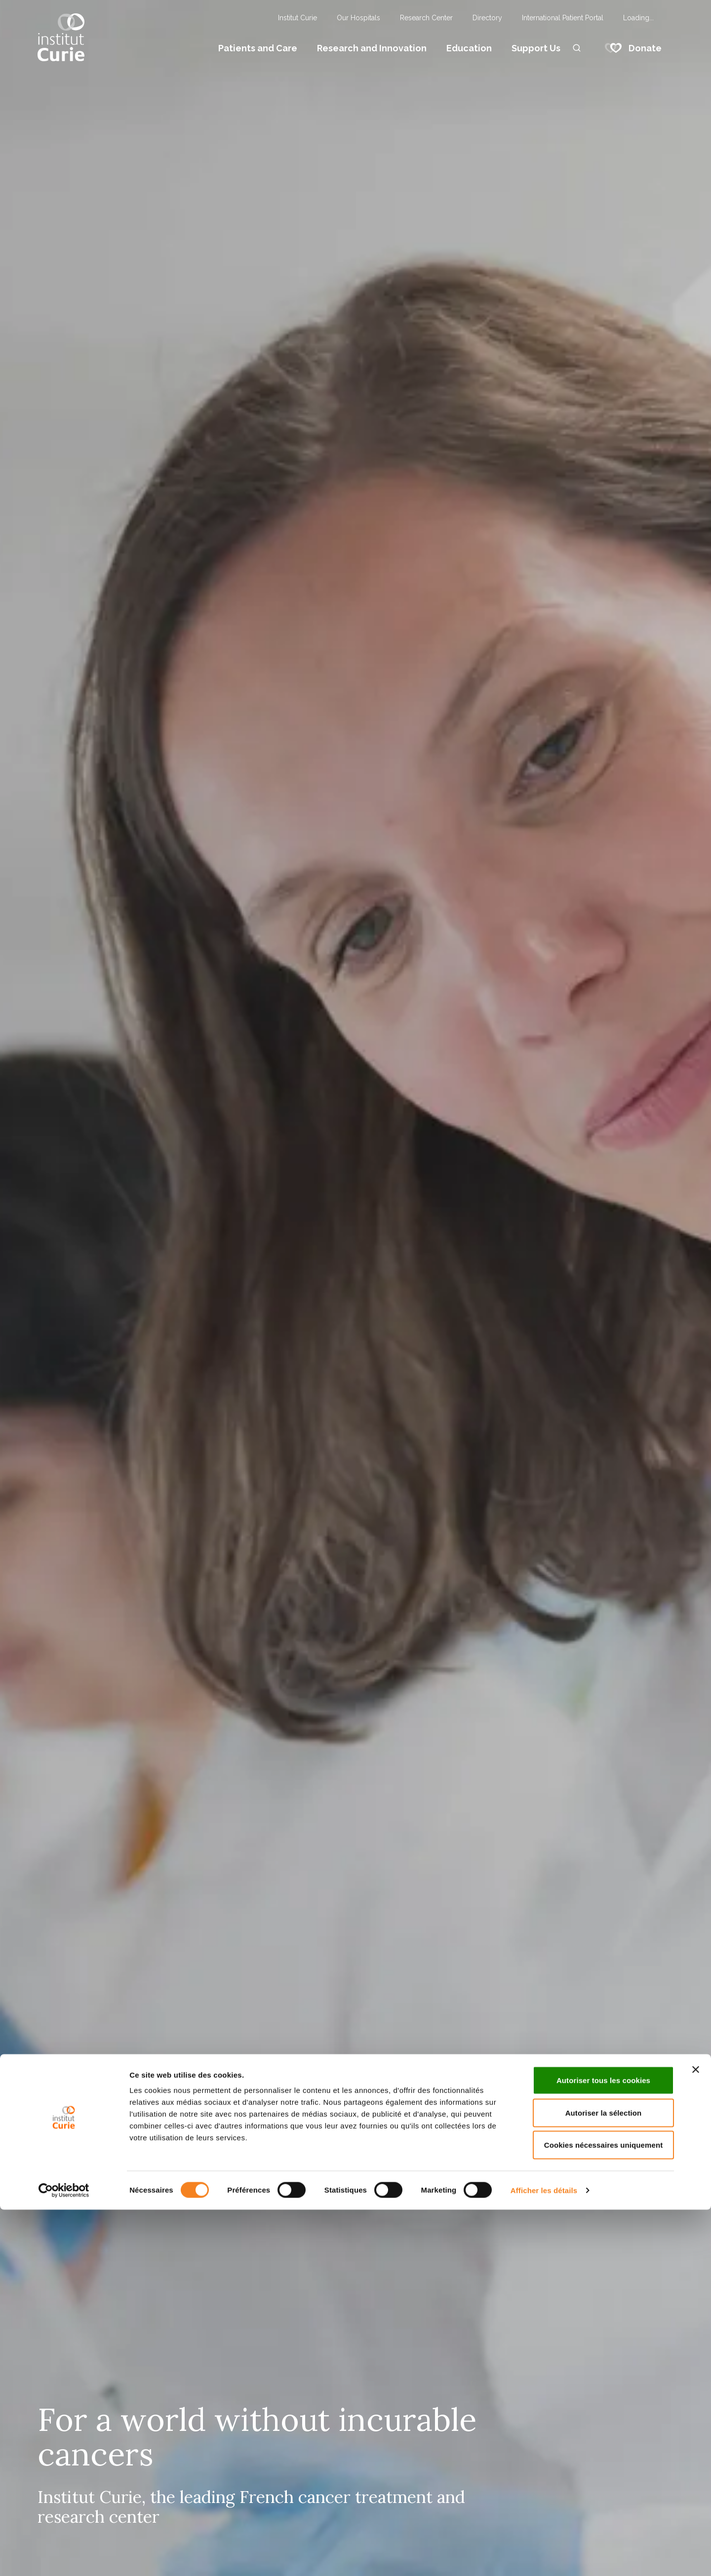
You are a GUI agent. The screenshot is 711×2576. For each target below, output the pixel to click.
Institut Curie (297, 18)
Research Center (426, 18)
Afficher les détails (544, 2556)
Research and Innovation (372, 48)
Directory (487, 18)
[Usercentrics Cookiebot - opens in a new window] (64, 2556)
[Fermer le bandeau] (695, 2435)
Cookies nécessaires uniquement (603, 2511)
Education (469, 48)
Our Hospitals (358, 18)
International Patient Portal (562, 18)
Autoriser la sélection (603, 2479)
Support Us (536, 48)
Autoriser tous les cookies (603, 2446)
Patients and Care (257, 48)
